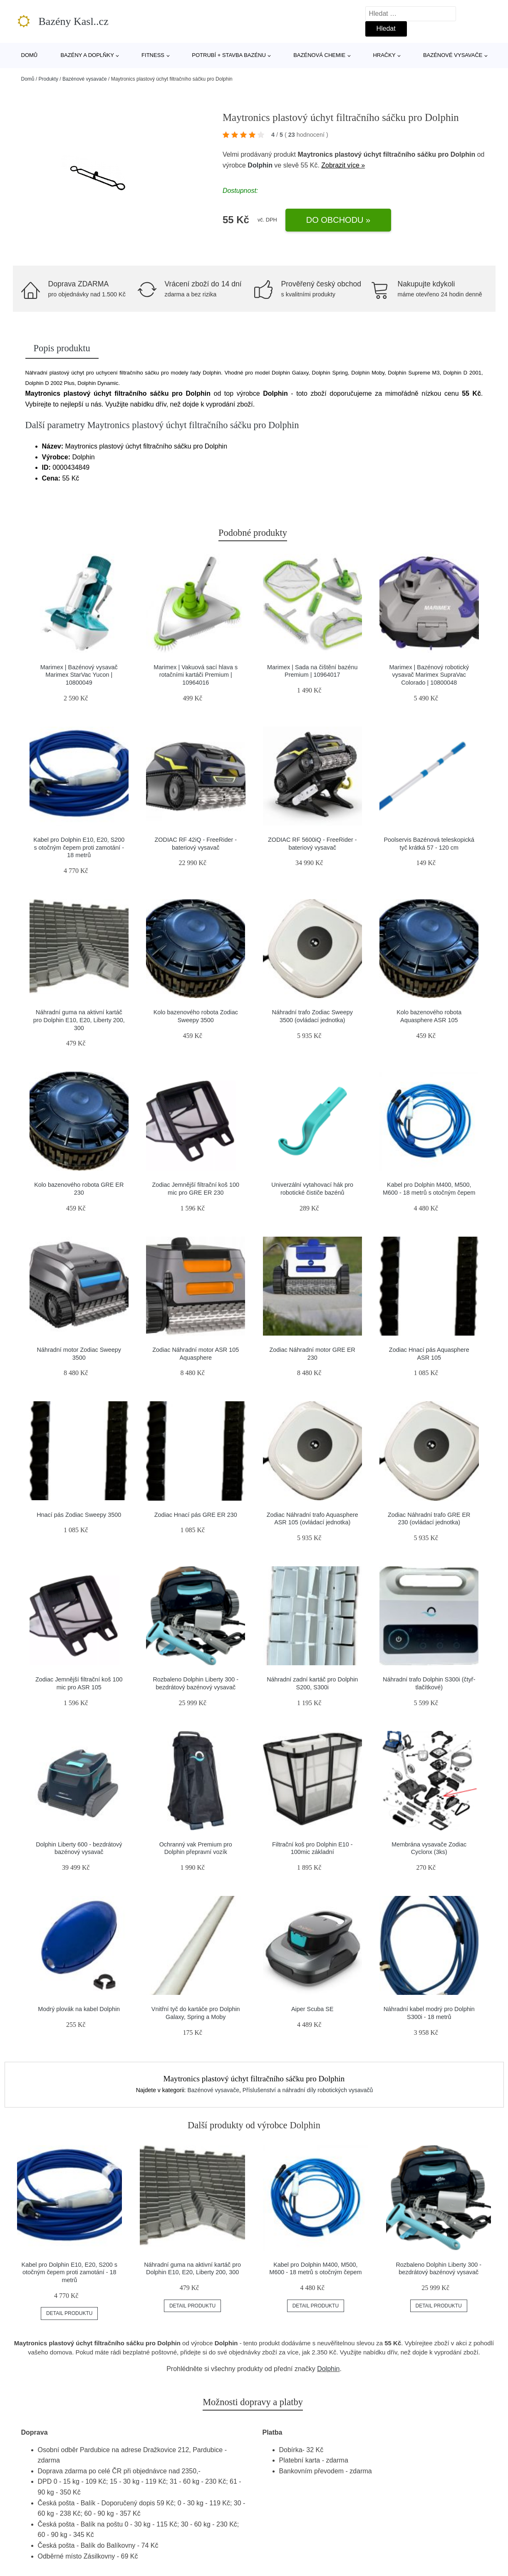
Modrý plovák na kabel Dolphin (79, 2009)
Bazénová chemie (319, 55)
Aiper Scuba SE (312, 2009)
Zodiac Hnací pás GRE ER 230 (195, 1514)
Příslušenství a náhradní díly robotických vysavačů (308, 2090)
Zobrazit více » (343, 165)
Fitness (152, 55)
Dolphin (260, 165)
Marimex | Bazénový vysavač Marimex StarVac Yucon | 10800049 (79, 675)
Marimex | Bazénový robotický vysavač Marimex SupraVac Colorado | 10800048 (429, 675)
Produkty (48, 79)
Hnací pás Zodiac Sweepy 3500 (79, 1514)
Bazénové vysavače (453, 55)
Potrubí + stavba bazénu (229, 55)
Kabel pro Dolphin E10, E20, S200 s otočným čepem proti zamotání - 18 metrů (78, 847)
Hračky (384, 55)
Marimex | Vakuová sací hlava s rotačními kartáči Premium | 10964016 (196, 675)
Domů (29, 55)
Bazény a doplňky (87, 55)
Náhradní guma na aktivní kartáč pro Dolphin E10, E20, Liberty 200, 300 (79, 1020)
